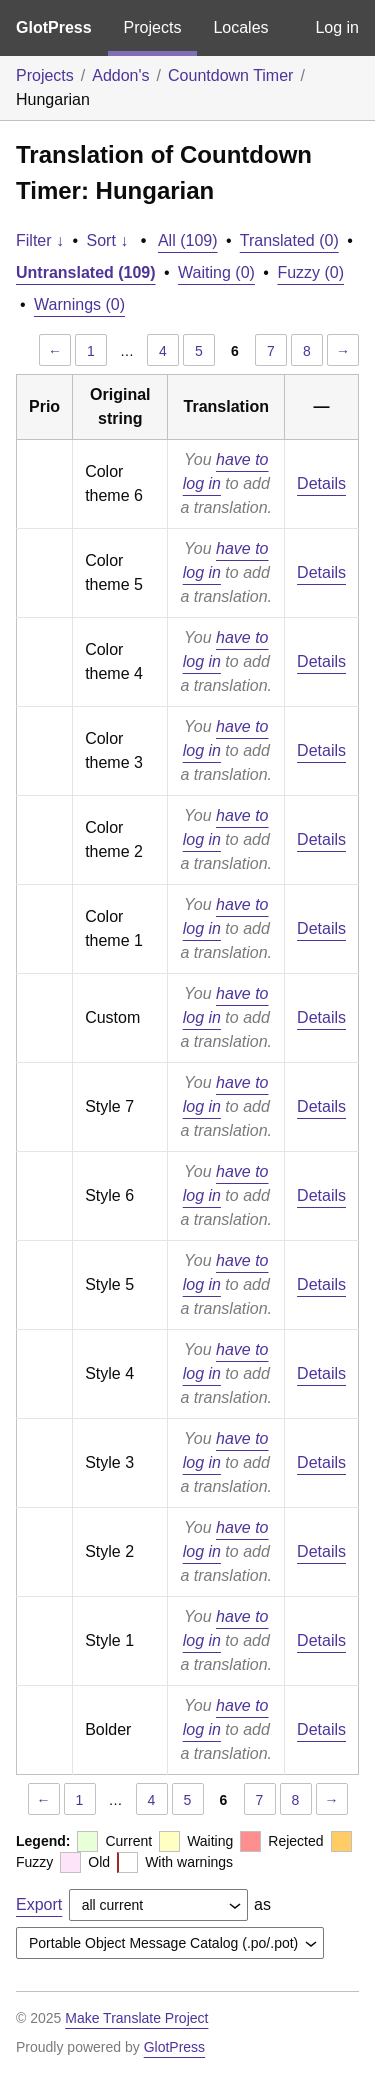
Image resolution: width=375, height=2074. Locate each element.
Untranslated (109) (86, 272)
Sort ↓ (108, 240)
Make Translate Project (136, 2018)
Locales (240, 27)
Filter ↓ (40, 240)
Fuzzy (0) (310, 272)
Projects (153, 27)
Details (321, 483)
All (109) (188, 240)
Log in (337, 27)
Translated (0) (289, 240)
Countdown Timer (230, 75)
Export (39, 1904)
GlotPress (54, 27)
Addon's (120, 75)
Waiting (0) (216, 272)
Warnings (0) (79, 304)
